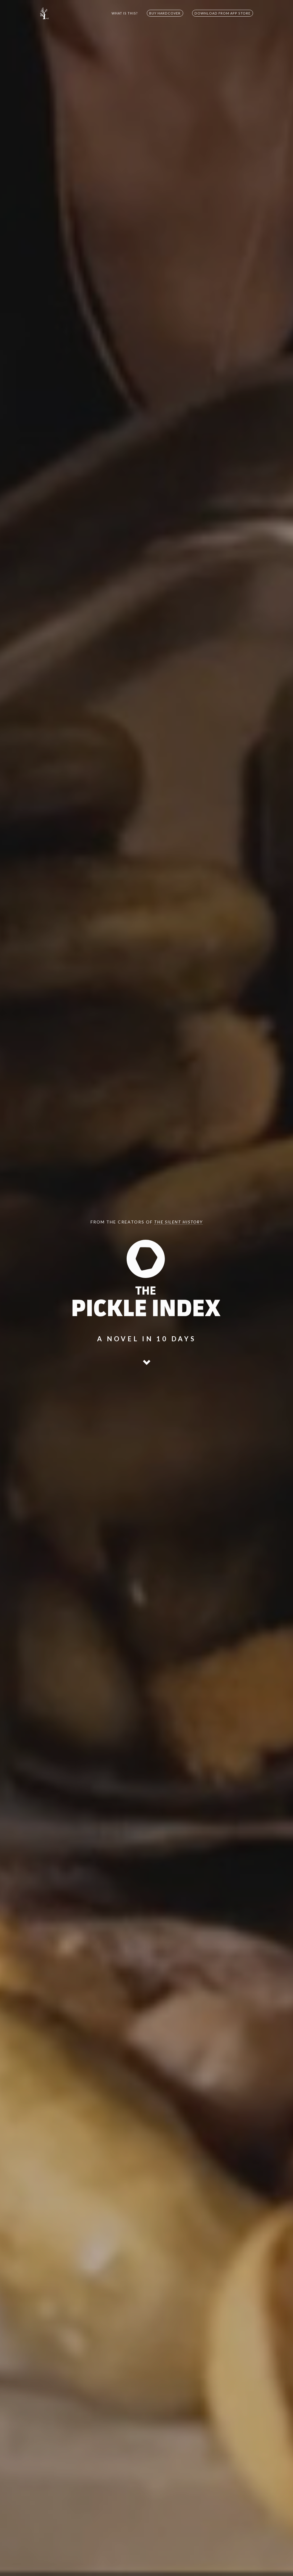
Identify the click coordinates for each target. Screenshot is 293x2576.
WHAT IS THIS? (125, 13)
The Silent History (178, 1221)
